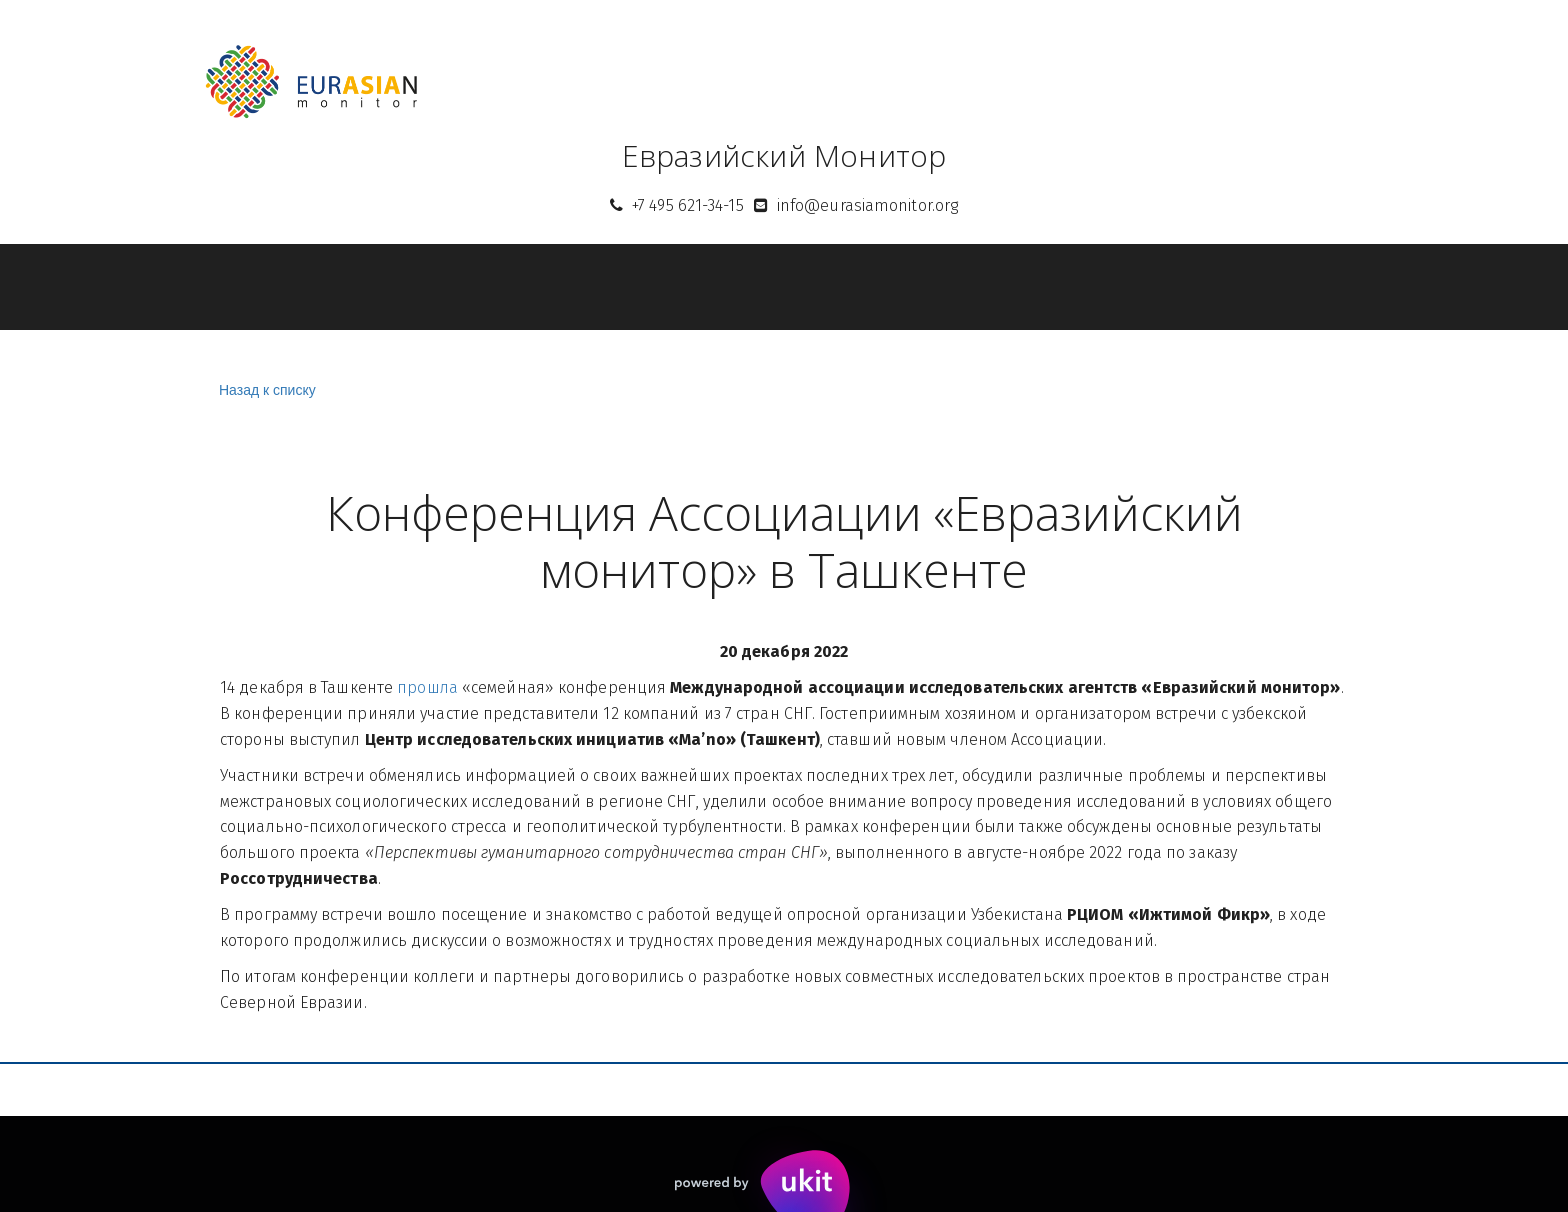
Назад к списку (265, 390)
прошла (427, 687)
